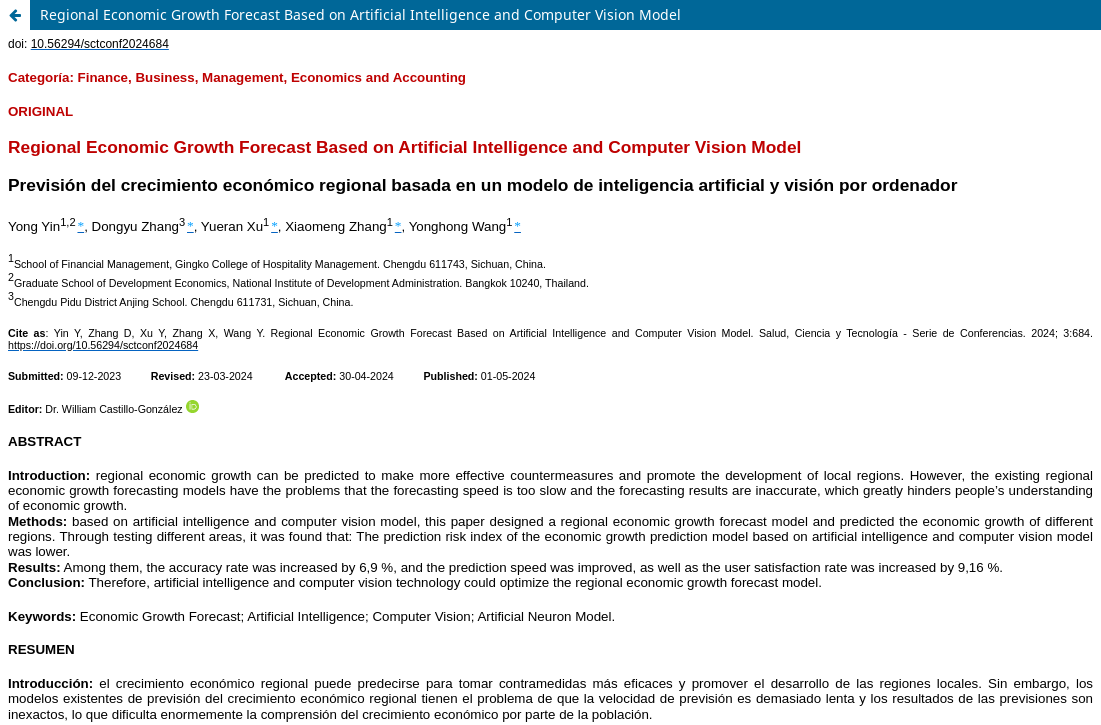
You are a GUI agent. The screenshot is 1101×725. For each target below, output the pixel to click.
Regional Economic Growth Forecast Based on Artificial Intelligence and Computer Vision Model (360, 14)
